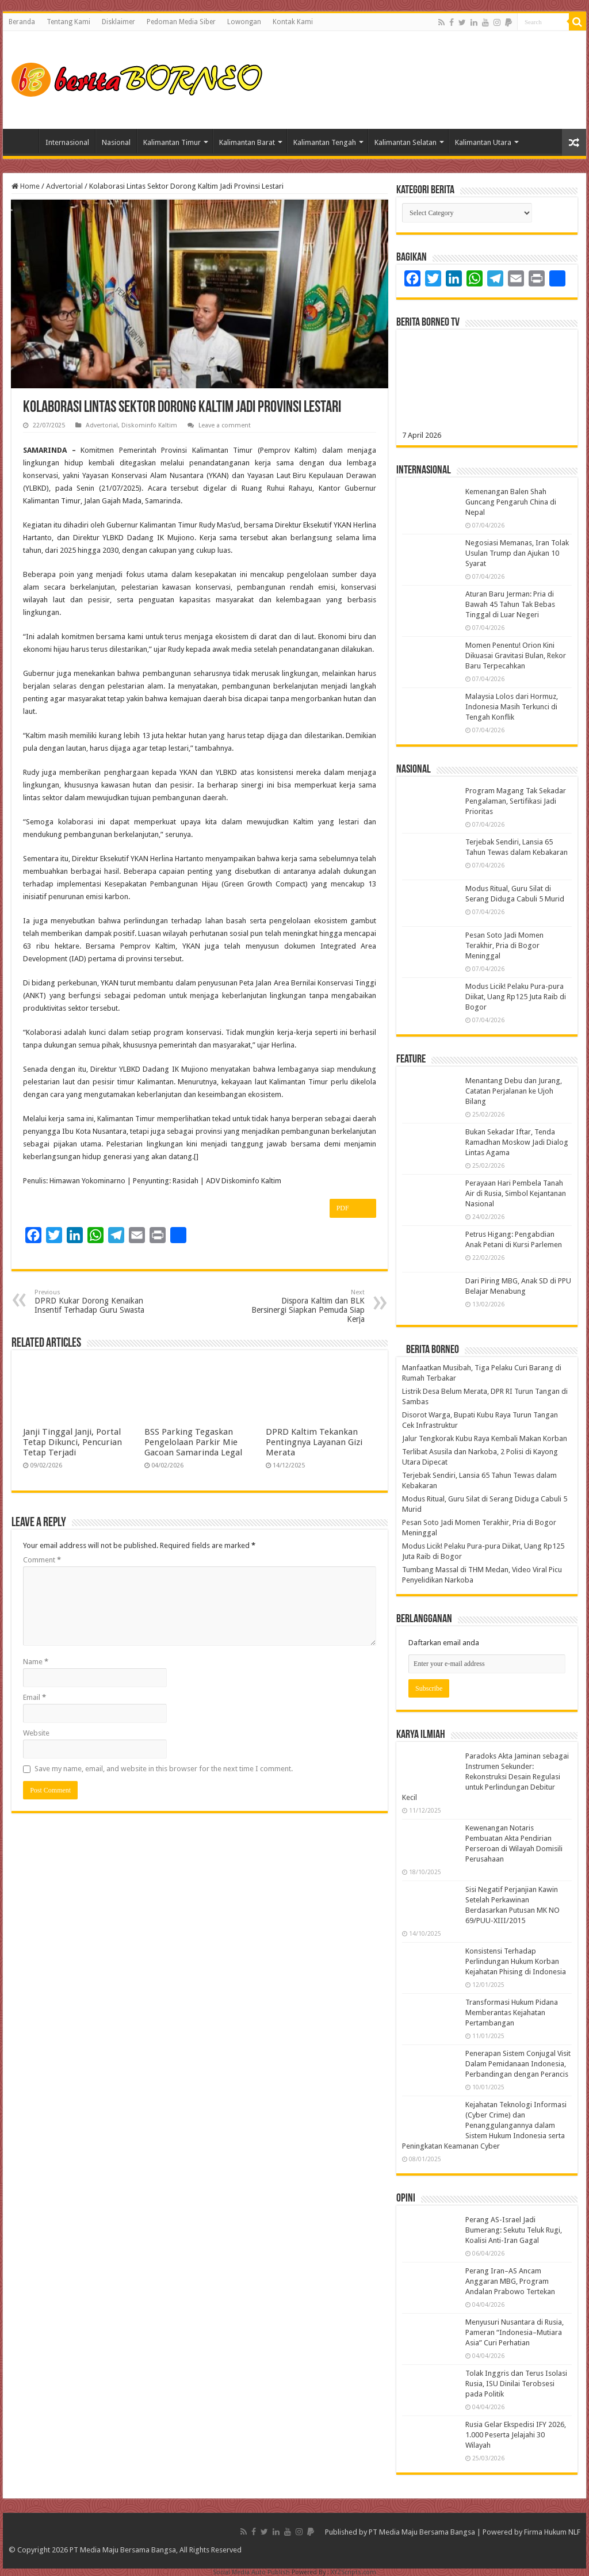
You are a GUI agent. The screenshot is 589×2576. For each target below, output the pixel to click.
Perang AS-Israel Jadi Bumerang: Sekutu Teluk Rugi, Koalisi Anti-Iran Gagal (513, 2230)
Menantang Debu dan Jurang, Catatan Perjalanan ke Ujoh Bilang (513, 1091)
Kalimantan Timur (172, 142)
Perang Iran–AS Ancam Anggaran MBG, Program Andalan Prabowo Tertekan (510, 2281)
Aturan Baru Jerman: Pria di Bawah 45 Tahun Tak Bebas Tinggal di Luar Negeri (510, 604)
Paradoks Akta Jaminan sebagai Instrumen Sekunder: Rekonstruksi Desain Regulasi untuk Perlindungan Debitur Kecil (485, 1777)
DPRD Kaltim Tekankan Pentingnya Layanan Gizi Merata (314, 1442)
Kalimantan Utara (483, 142)
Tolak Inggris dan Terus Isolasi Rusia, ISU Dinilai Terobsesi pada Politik (516, 2383)
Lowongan (244, 22)
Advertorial (64, 186)
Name (35, 1661)
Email (34, 1697)
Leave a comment (224, 425)
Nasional (116, 142)
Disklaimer (118, 22)
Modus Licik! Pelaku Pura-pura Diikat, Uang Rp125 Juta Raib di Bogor (515, 996)
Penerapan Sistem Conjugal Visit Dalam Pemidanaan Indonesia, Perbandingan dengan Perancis (518, 2063)
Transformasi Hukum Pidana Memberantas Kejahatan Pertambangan (511, 2012)
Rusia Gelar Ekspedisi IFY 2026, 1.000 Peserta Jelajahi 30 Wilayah (515, 2434)
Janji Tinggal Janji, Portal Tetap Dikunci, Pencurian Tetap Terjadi (72, 1442)
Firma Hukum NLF (552, 2532)
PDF (352, 1208)
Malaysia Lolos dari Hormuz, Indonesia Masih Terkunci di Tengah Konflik (511, 706)
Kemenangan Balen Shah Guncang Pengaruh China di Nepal (510, 502)
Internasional (67, 142)
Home (24, 141)
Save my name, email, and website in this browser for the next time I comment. (164, 1768)
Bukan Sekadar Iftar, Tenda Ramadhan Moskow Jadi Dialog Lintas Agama (516, 1142)
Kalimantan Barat (247, 142)
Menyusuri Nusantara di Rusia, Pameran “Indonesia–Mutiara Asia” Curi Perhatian (514, 2332)
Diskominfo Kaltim (149, 425)
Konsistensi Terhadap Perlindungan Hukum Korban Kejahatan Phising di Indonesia (515, 1961)
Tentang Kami (68, 22)
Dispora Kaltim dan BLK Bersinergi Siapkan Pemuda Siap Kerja (306, 1306)
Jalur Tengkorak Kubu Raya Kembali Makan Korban (484, 1438)
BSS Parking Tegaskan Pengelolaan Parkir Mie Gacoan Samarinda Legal (193, 1442)
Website (36, 1733)
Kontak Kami (293, 22)
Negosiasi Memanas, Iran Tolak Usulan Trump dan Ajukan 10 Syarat (517, 553)
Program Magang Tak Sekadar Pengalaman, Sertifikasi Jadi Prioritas (515, 801)
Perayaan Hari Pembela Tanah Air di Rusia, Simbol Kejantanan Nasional (515, 1193)
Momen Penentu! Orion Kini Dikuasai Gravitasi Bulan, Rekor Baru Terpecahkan (515, 655)
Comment (42, 1559)
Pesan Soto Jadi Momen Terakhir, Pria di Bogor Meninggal (504, 945)
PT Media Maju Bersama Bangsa (422, 2532)
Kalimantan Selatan (405, 142)
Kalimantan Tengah (324, 142)
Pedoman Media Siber (181, 22)
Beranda (22, 22)
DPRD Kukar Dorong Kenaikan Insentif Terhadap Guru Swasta (93, 1301)
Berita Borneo (432, 1350)
